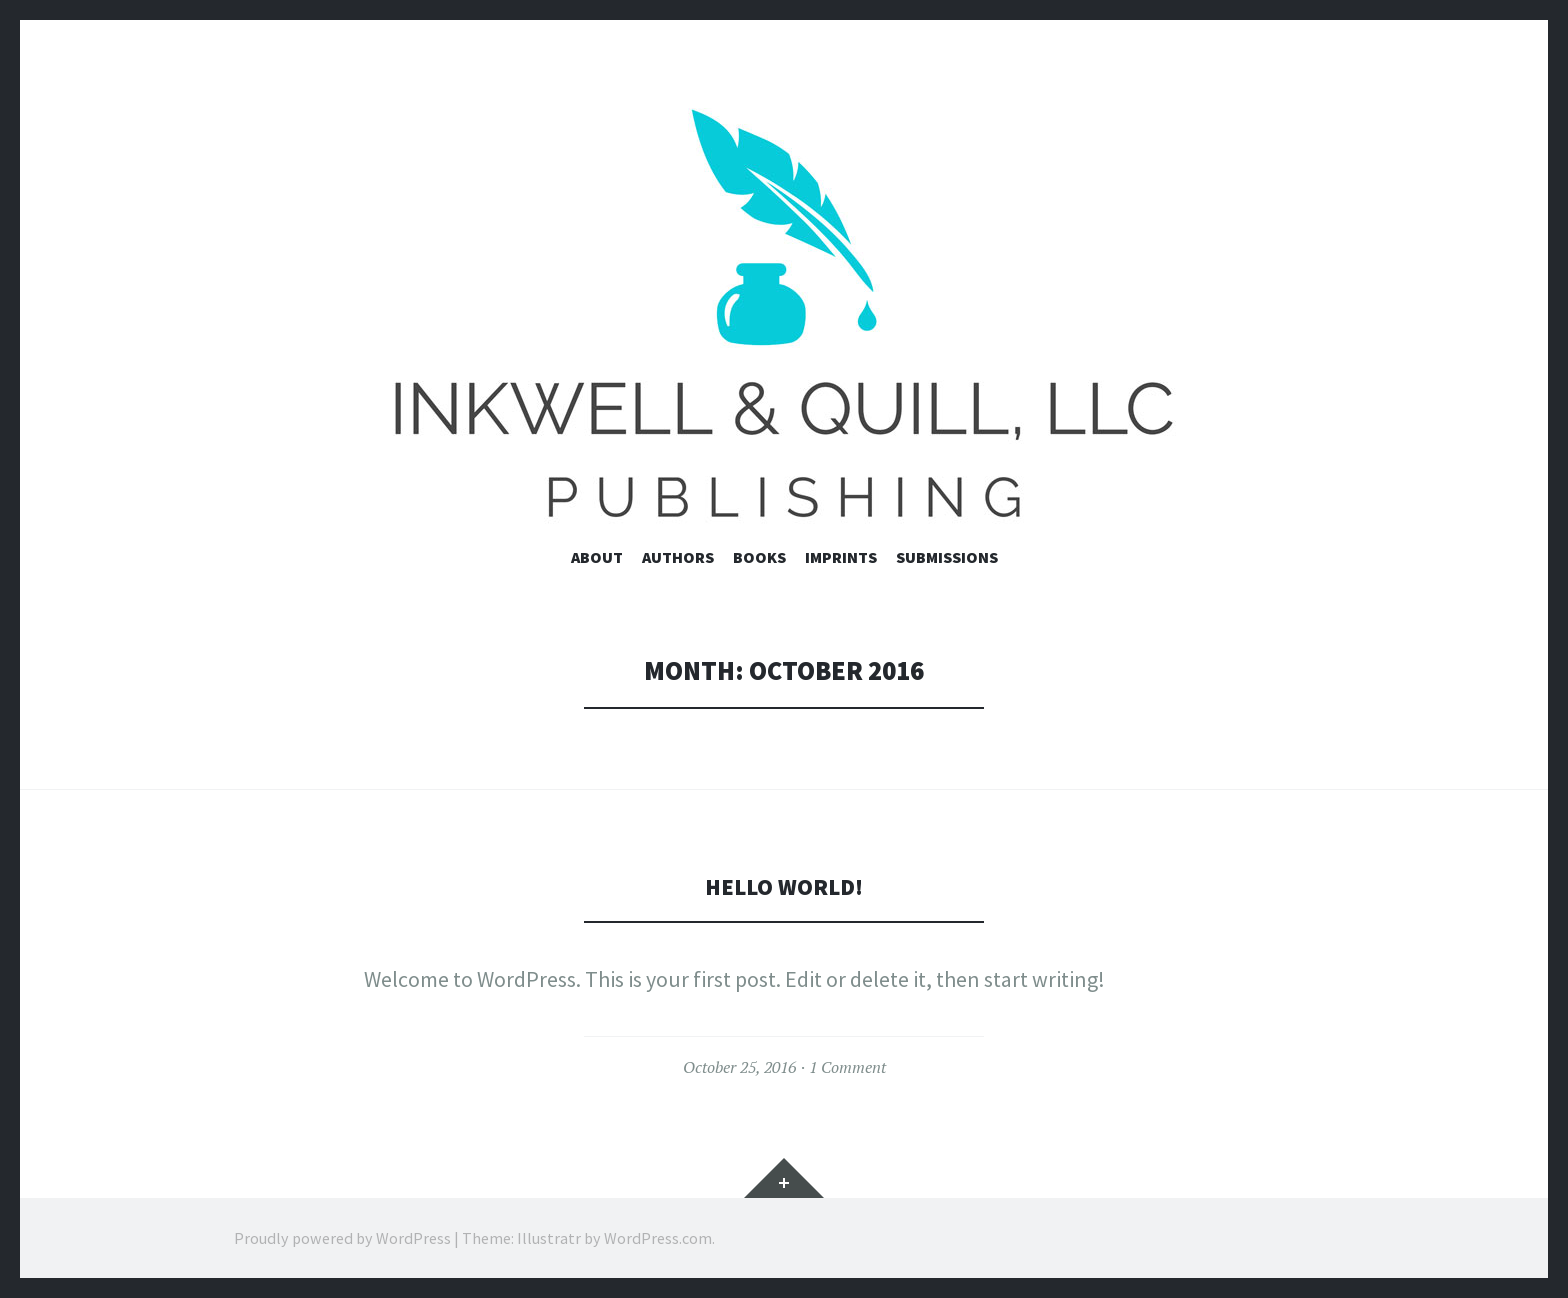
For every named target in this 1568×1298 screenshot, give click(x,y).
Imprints (841, 557)
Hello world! (784, 885)
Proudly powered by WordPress (342, 1238)
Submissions (947, 557)
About (597, 557)
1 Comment (847, 1067)
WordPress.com (658, 1238)
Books (759, 557)
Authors (678, 557)
